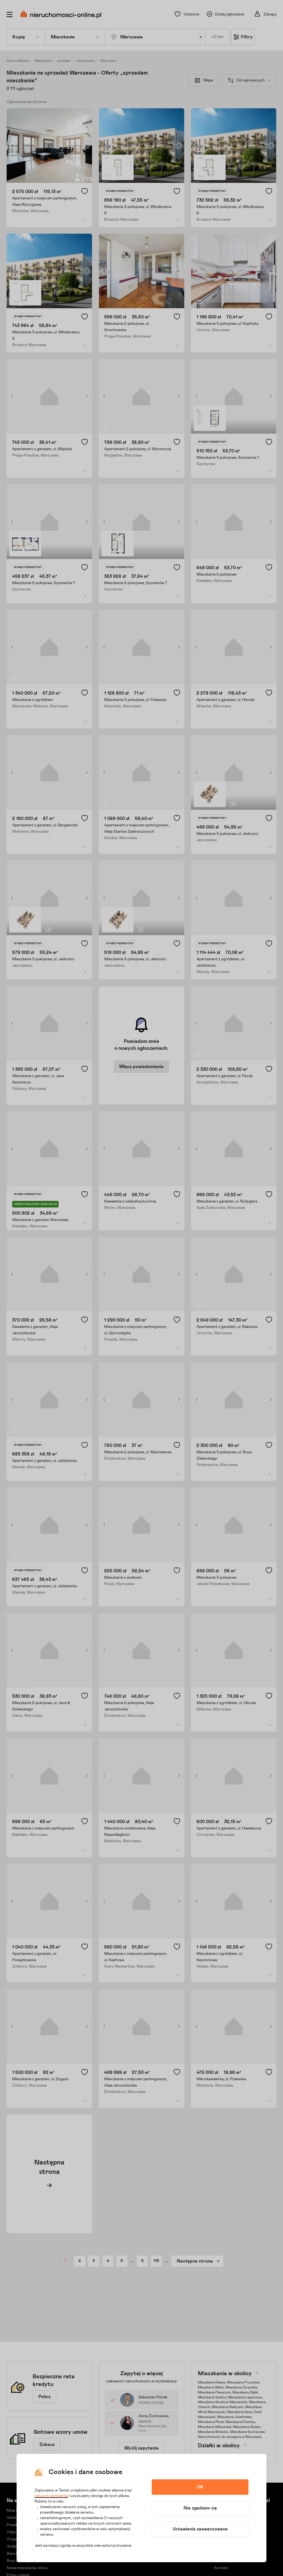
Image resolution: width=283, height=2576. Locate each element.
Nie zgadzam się (200, 2508)
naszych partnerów (51, 2496)
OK (200, 2487)
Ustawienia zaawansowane (200, 2529)
